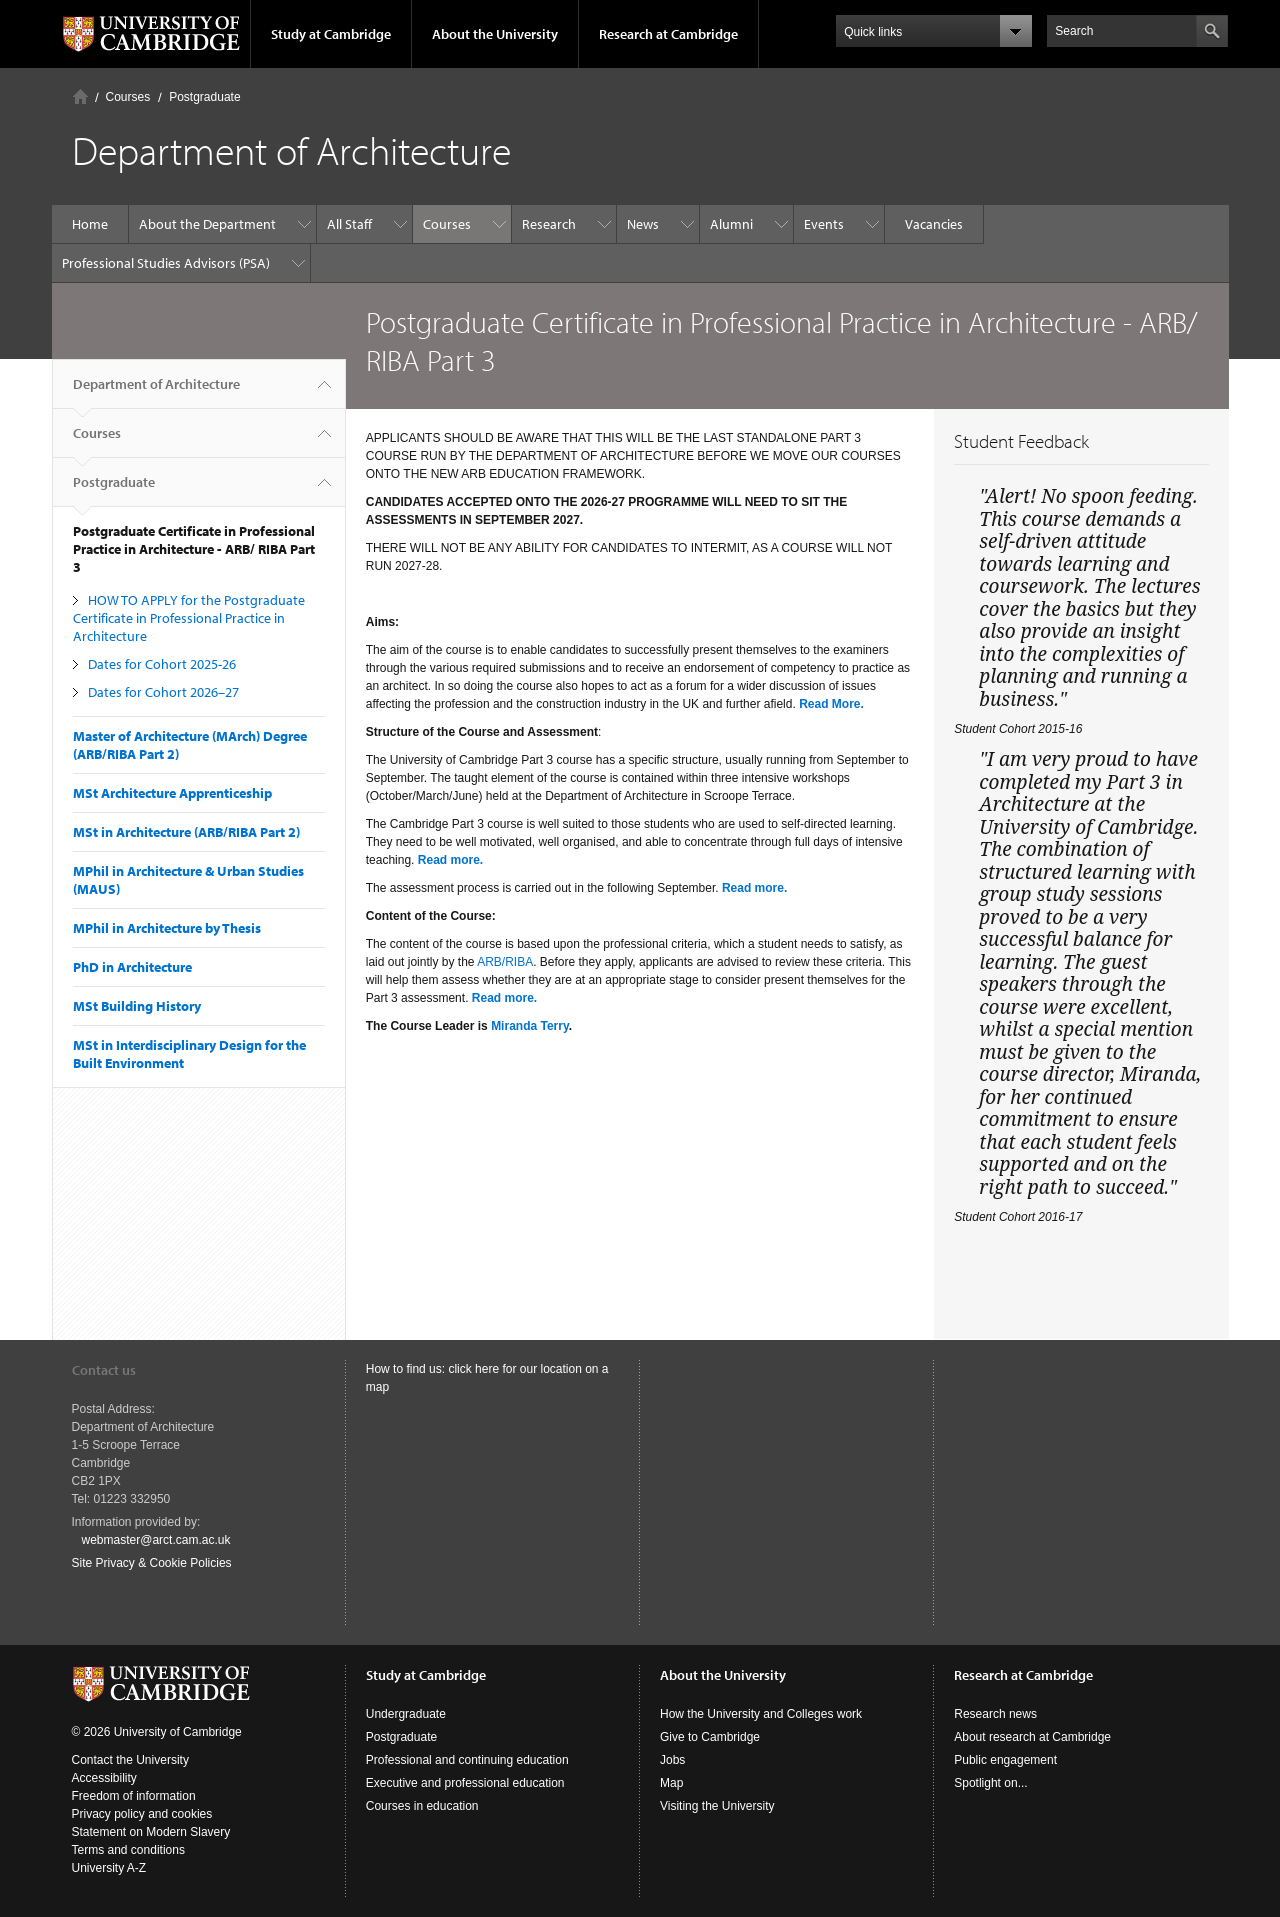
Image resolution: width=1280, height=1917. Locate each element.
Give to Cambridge (710, 1737)
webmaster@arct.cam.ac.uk (156, 1540)
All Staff (349, 224)
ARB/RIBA (505, 962)
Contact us (104, 1370)
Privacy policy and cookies (142, 1814)
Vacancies (934, 224)
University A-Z (109, 1868)
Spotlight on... (990, 1783)
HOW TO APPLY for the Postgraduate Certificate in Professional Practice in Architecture (189, 618)
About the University (495, 34)
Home (80, 96)
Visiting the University (717, 1806)
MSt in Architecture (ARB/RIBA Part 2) (186, 832)
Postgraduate (204, 97)
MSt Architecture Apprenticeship (172, 793)
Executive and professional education (465, 1783)
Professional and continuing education (467, 1760)
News (643, 224)
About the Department (207, 224)
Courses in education (422, 1806)
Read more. (450, 860)
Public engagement (1005, 1760)
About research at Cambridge (1032, 1737)
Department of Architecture (156, 392)
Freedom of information (134, 1796)
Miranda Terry (530, 1026)
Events (824, 224)
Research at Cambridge (668, 34)
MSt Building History (137, 1006)
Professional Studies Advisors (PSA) (166, 263)
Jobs (672, 1760)
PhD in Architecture (132, 967)
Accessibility (104, 1778)
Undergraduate (406, 1714)
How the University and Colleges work (761, 1714)
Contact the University (130, 1760)
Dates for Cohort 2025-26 (162, 664)
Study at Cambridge (331, 34)
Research (549, 224)
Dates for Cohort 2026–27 (163, 692)
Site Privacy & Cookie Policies (152, 1563)
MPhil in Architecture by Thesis (167, 928)
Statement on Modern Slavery (151, 1832)
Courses (128, 97)
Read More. (831, 704)
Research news (995, 1714)
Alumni (731, 224)
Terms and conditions (128, 1850)
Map (671, 1783)
